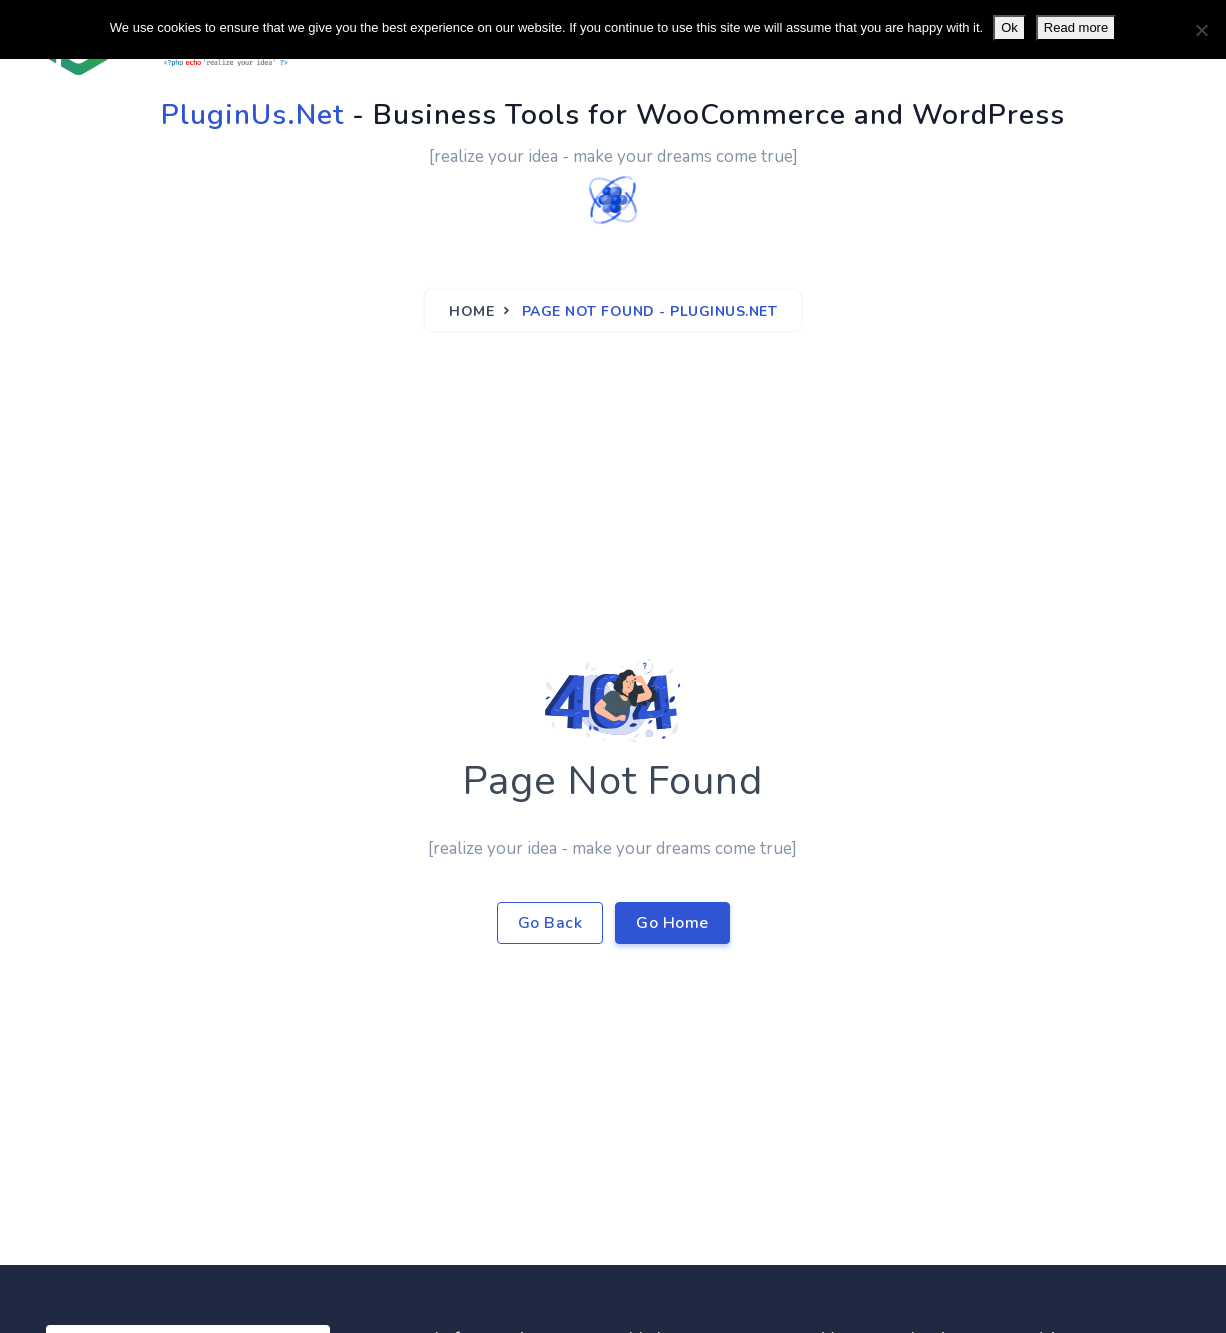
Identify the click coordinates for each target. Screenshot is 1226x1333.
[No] (1201, 30)
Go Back (550, 923)
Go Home (672, 923)
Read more (1076, 27)
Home (471, 311)
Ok (1009, 27)
